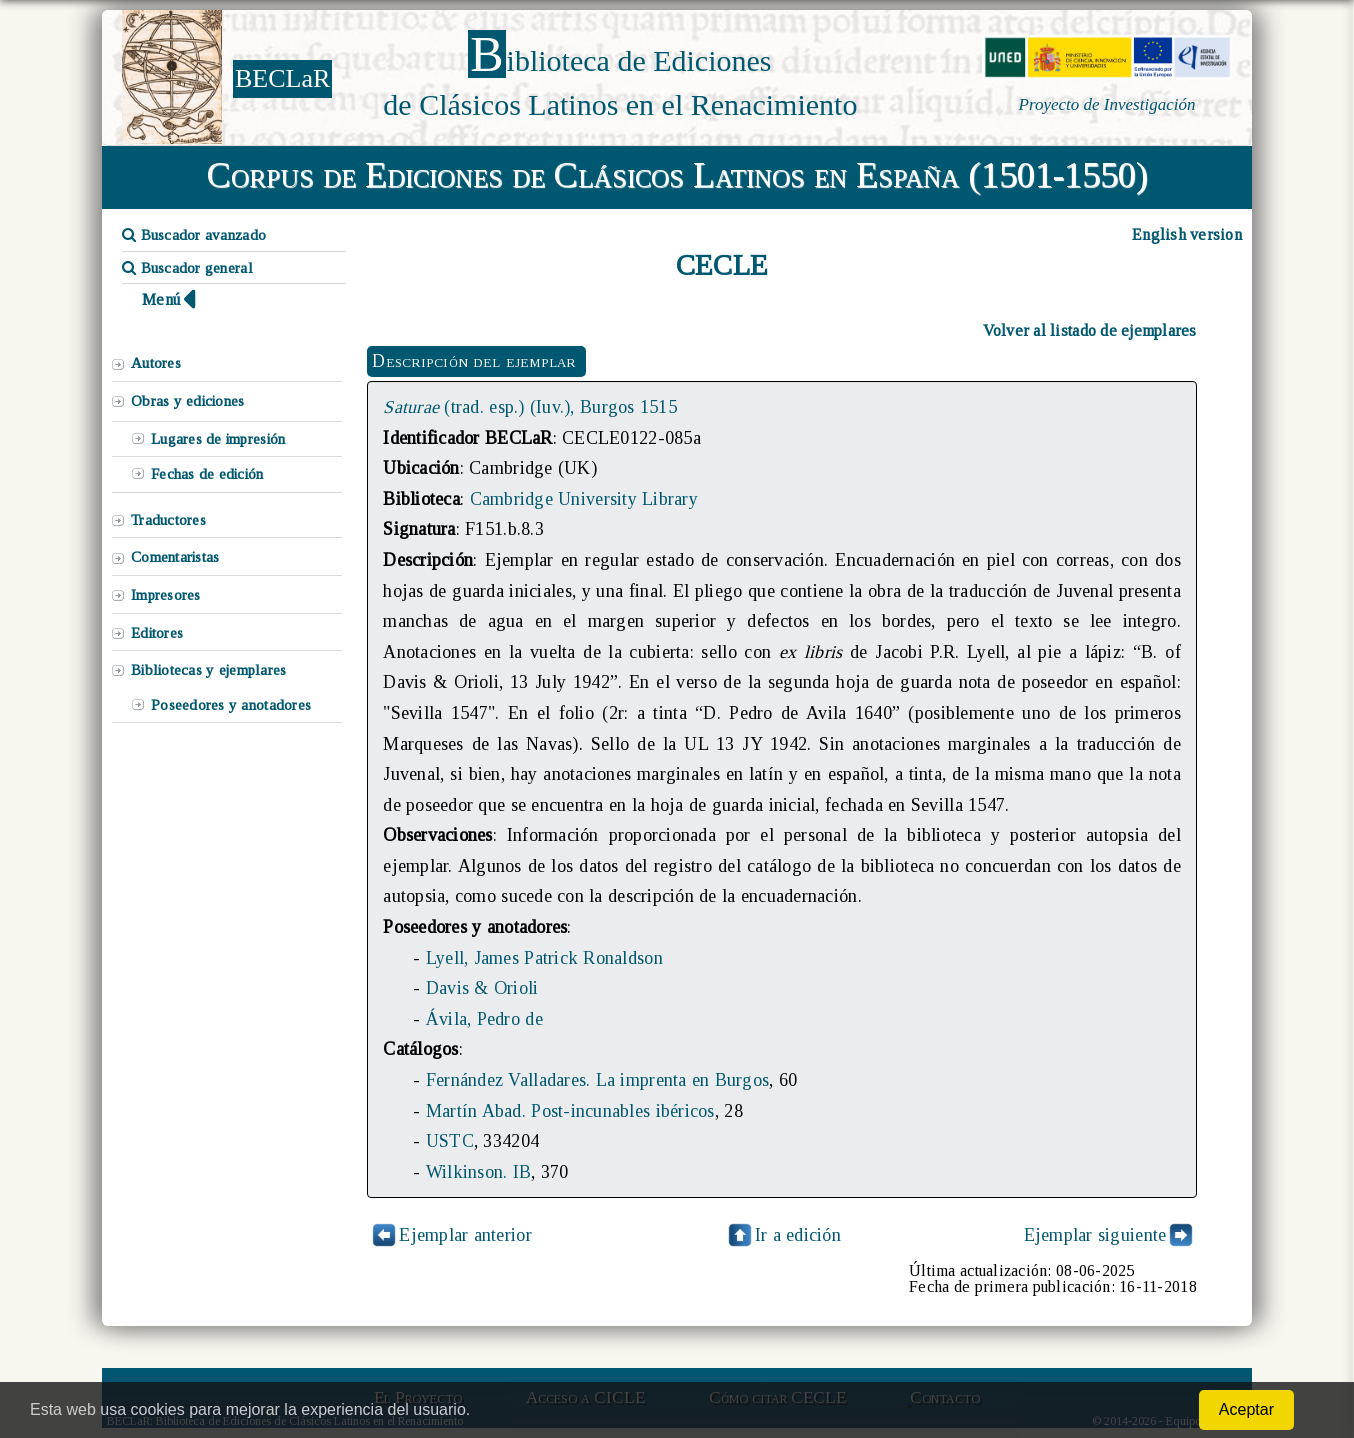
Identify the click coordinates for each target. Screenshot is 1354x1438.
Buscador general (187, 268)
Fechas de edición (207, 474)
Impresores (166, 595)
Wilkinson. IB (478, 1172)
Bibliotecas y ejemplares (208, 670)
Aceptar (1246, 1409)
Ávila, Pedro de (484, 1019)
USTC (450, 1141)
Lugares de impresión (218, 439)
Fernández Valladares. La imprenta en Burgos (597, 1080)
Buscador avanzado (194, 235)
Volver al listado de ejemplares (1090, 330)
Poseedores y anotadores (231, 705)
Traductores (168, 520)
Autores (156, 363)
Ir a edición (783, 1235)
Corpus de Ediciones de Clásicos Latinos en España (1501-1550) (677, 175)
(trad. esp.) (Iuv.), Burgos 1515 (530, 407)
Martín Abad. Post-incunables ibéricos (570, 1111)
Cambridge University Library (584, 499)
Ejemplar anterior (465, 1235)
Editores (157, 633)
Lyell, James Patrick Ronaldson (544, 958)
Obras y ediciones (188, 401)
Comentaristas (175, 557)
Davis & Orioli (482, 988)
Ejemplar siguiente (1095, 1235)
